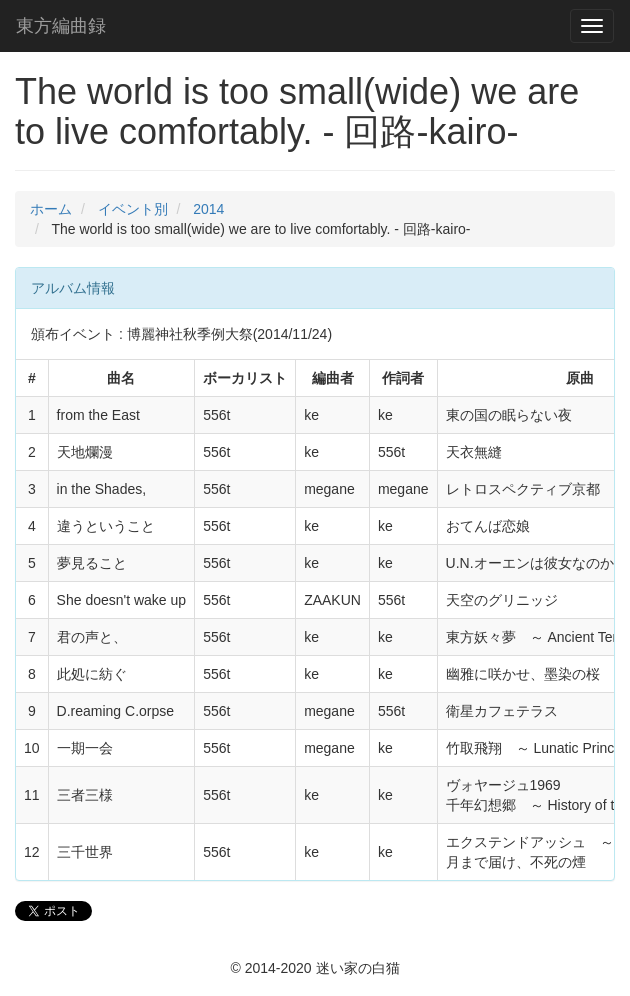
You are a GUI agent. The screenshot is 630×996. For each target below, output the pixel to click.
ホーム (51, 209)
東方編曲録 (61, 26)
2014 (208, 209)
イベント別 (133, 209)
